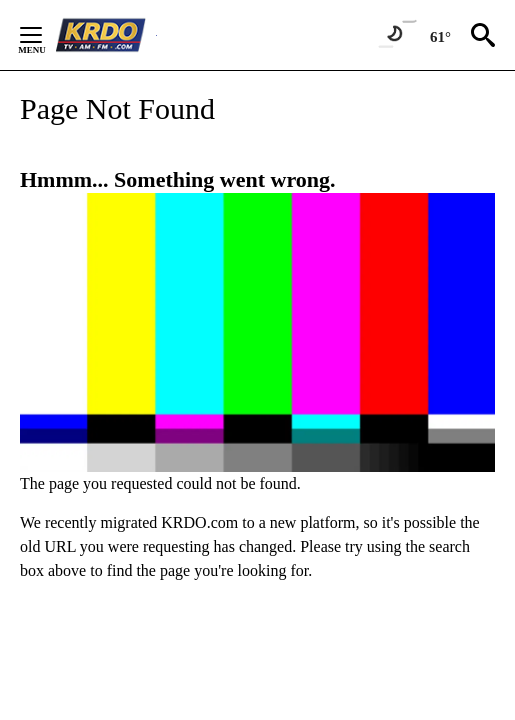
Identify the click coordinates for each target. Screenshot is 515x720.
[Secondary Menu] (46, 35)
